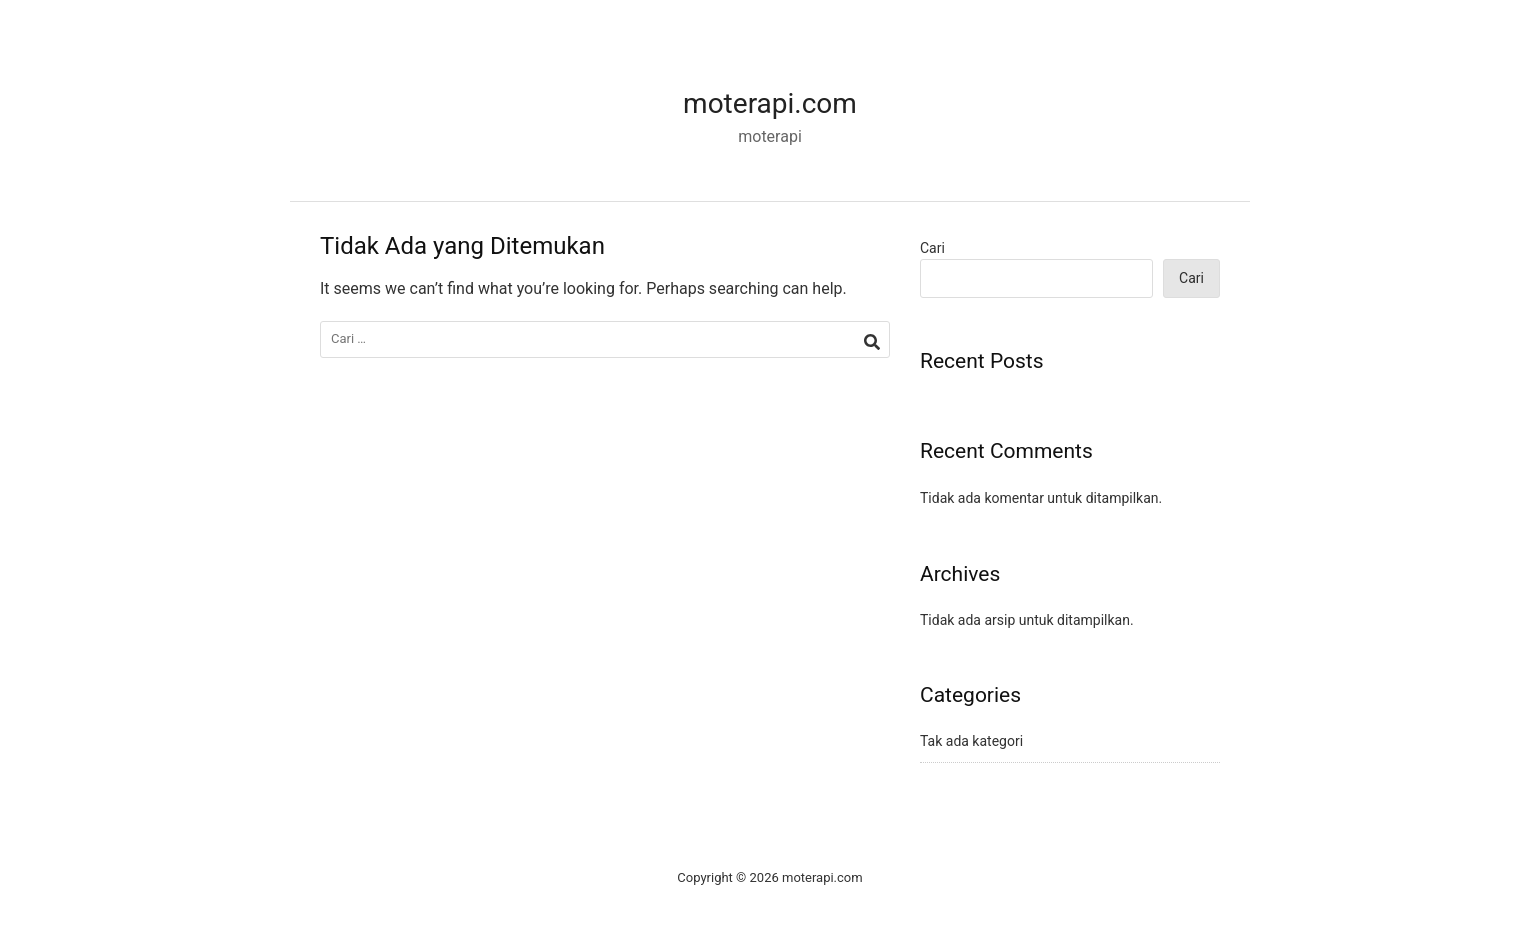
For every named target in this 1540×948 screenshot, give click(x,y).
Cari (932, 248)
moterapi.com (770, 103)
